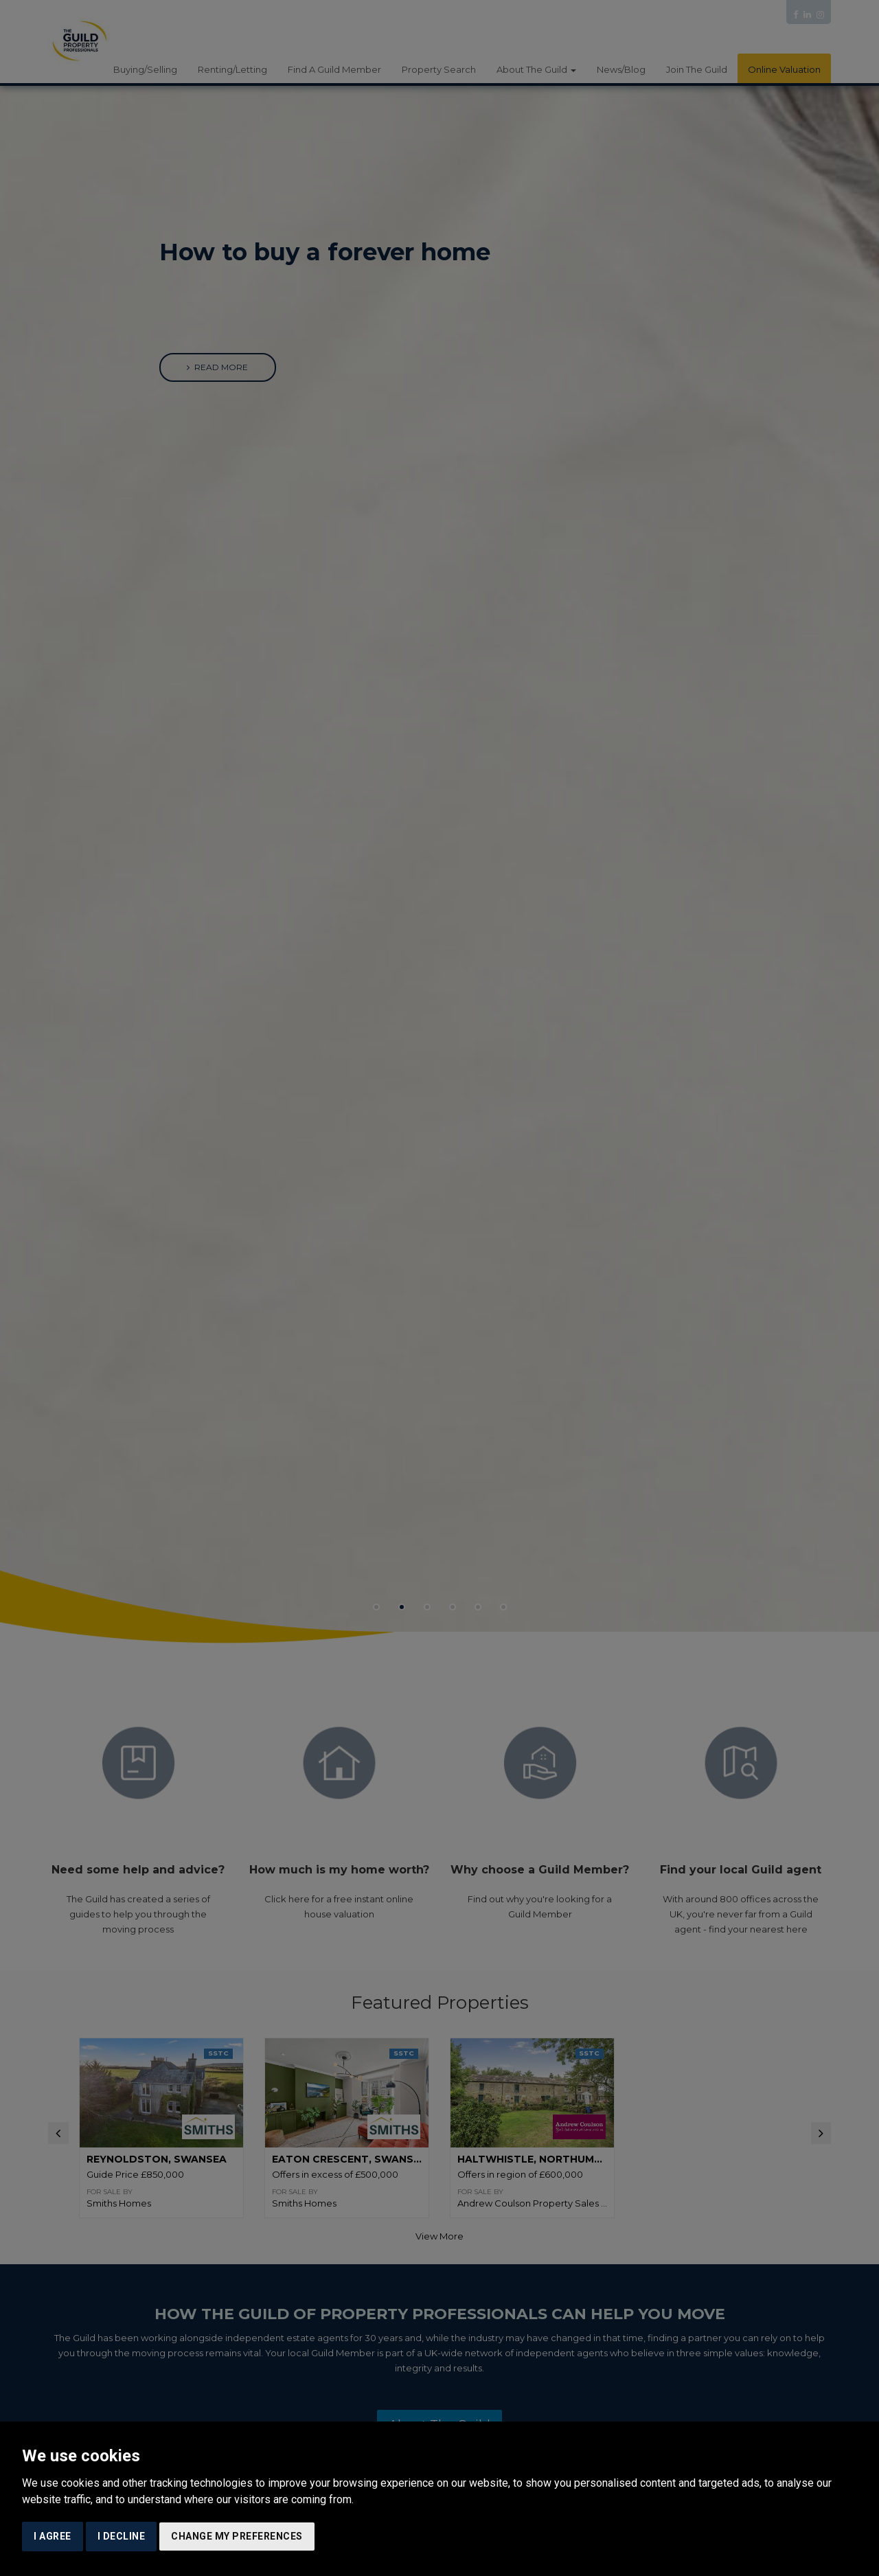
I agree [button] (52, 2536)
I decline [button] (122, 2536)
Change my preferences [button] (237, 2536)
